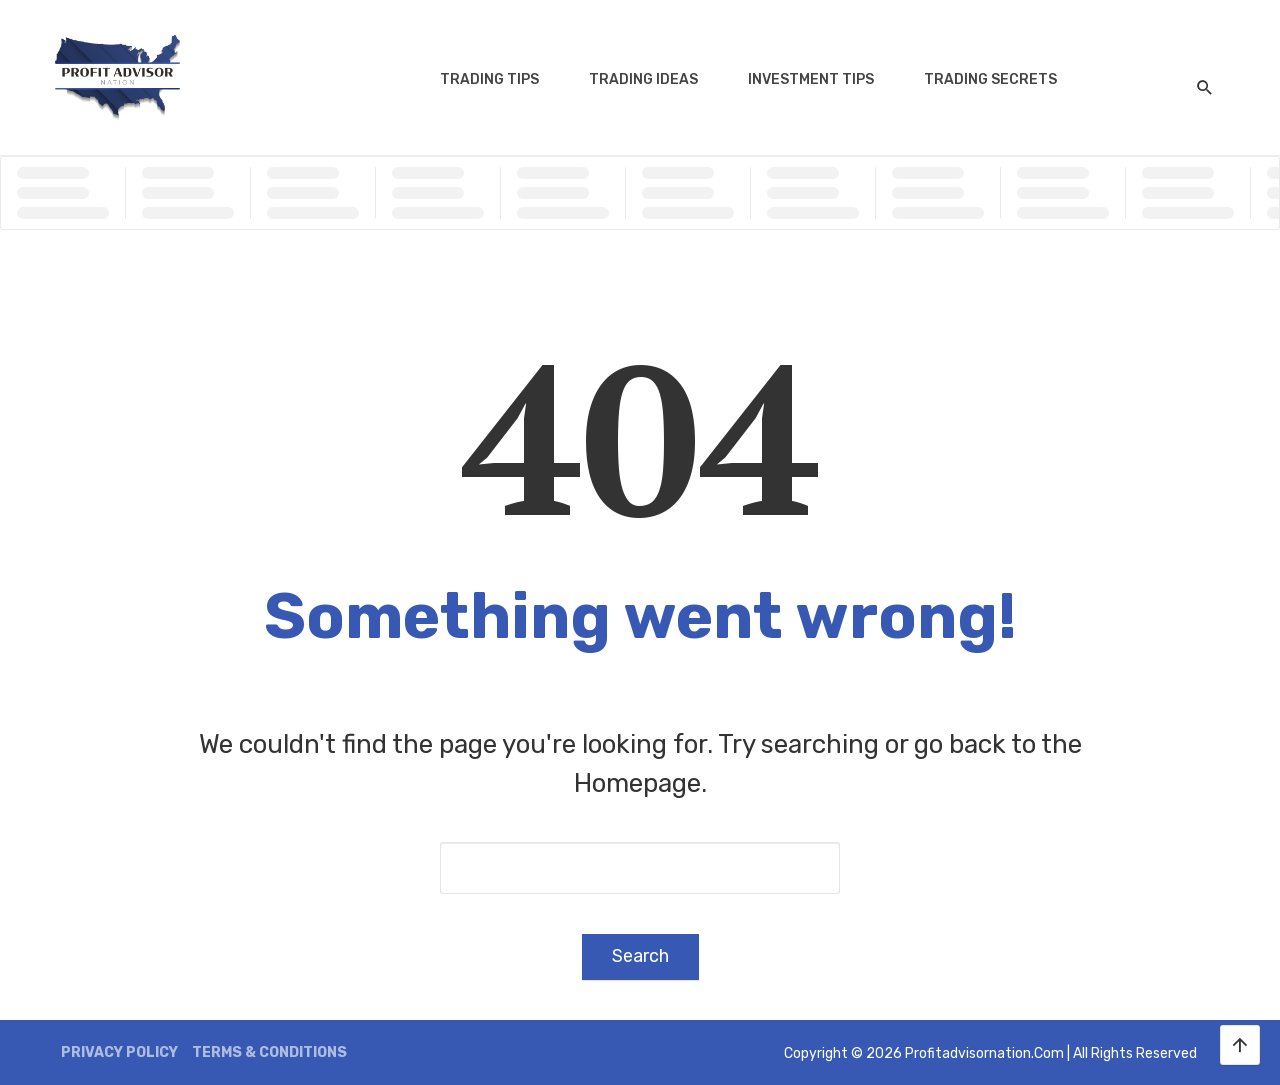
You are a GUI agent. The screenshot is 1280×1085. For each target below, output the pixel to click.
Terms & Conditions (269, 1052)
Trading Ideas (643, 79)
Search (640, 956)
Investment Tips (811, 79)
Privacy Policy (119, 1052)
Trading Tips (489, 79)
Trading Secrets (990, 79)
